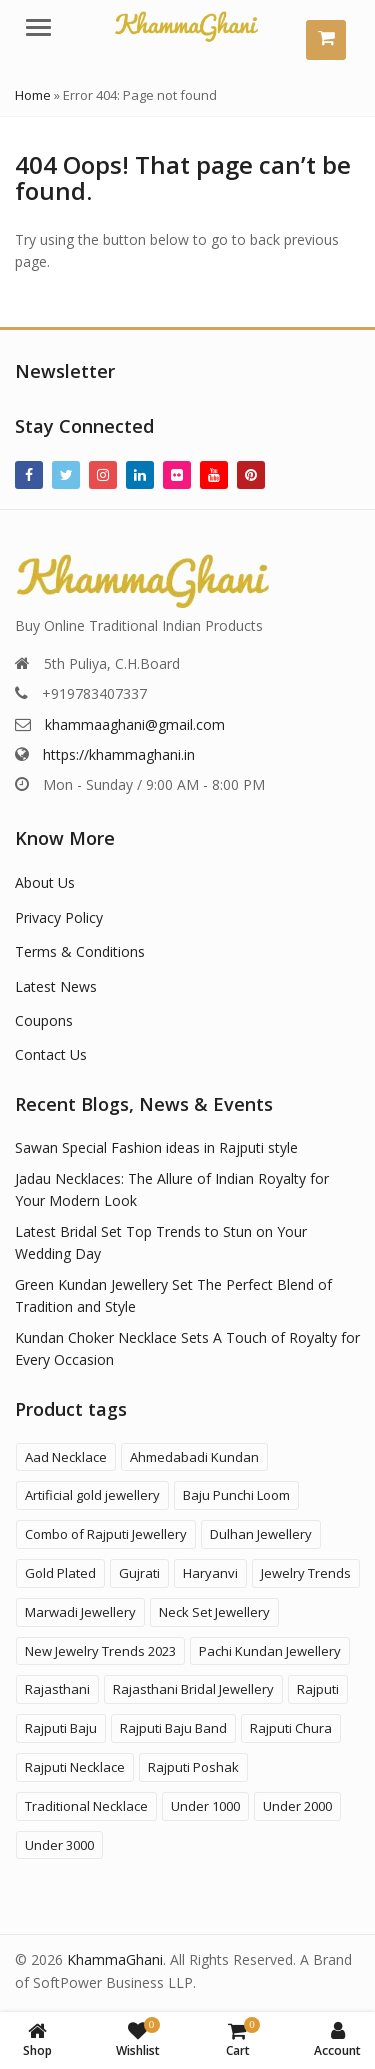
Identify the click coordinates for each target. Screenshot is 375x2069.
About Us (45, 882)
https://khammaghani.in (119, 754)
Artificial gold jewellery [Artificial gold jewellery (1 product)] (92, 1495)
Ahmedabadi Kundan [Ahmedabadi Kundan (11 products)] (194, 1457)
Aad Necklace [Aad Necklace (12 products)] (66, 1457)
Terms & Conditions (80, 951)
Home (33, 95)
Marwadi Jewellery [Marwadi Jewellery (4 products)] (80, 1612)
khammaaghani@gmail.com (135, 724)
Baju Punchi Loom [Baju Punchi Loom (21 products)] (236, 1495)
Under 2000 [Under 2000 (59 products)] (297, 1806)
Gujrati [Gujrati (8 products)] (139, 1573)
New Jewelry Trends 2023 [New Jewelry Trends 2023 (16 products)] (100, 1651)
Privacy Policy (59, 917)
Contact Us (51, 1054)
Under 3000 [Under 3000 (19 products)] (59, 1845)
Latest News (56, 986)
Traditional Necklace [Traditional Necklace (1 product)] (86, 1806)
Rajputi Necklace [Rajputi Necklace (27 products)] (75, 1767)
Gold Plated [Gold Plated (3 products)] (60, 1573)
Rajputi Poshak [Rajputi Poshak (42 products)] (193, 1767)
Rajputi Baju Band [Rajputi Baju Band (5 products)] (173, 1728)
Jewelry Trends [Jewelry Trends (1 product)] (306, 1573)
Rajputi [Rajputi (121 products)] (318, 1689)
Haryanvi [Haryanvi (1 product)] (210, 1573)
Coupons (44, 1020)
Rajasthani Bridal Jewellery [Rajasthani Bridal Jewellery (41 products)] (193, 1689)
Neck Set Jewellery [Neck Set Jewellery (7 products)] (214, 1612)
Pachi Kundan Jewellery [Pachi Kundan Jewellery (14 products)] (270, 1651)
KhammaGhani (115, 1959)
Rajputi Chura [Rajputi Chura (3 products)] (291, 1728)
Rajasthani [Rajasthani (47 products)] (57, 1689)
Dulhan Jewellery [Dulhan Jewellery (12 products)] (261, 1534)
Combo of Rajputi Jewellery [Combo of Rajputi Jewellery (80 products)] (106, 1534)
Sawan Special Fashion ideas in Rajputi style (156, 1147)
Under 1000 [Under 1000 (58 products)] (205, 1806)
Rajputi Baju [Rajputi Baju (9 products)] (61, 1728)
